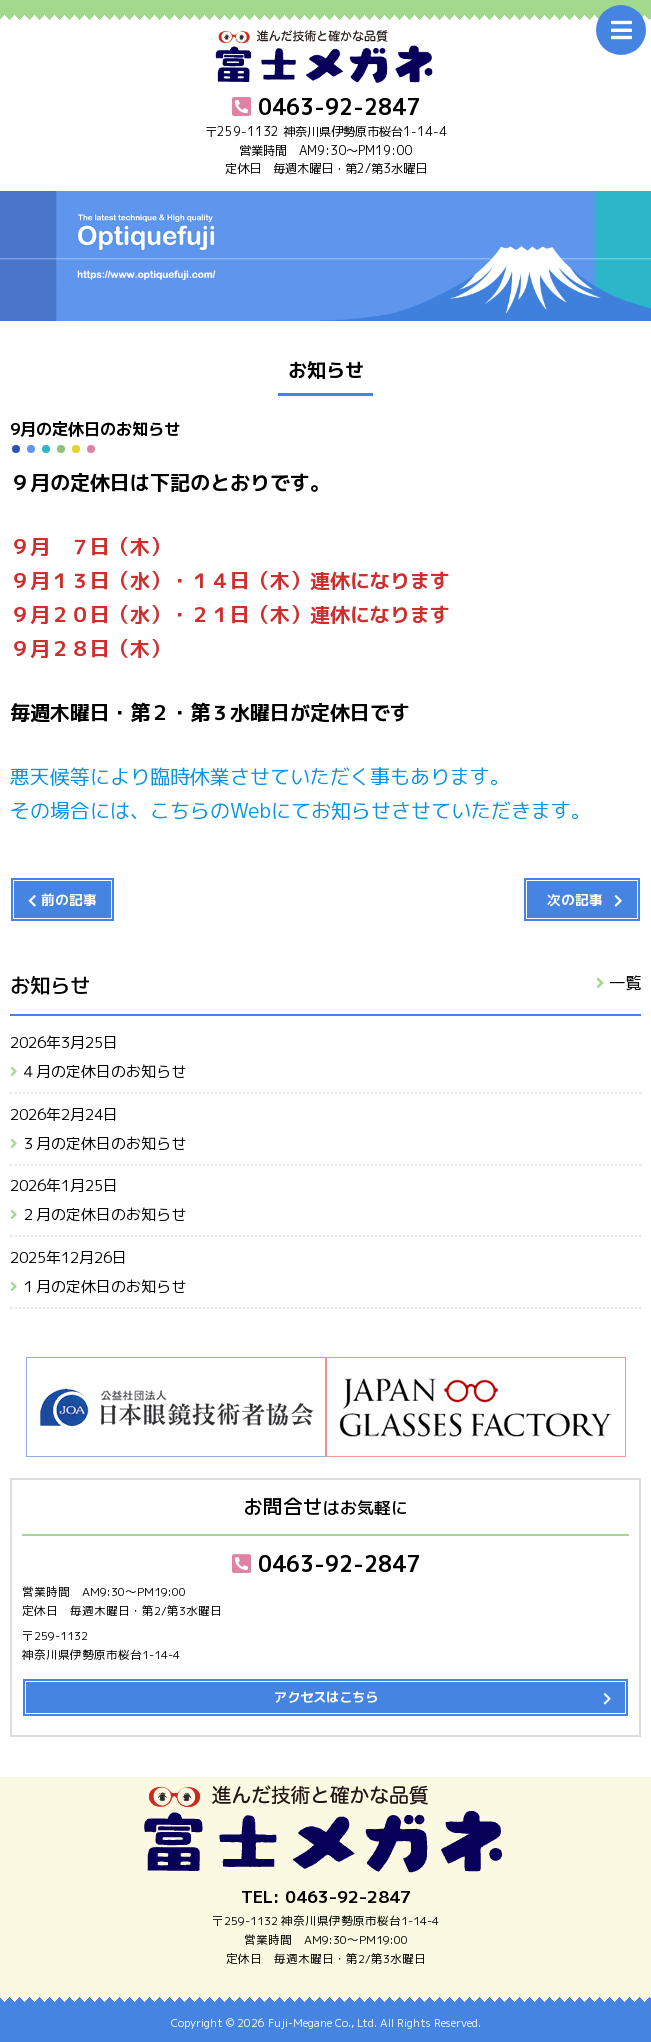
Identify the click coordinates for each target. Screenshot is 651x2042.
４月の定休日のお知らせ (103, 1071)
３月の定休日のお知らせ (103, 1143)
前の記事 (69, 899)
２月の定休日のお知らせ (103, 1214)
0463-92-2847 (326, 1564)
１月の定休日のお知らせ (103, 1286)
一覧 (625, 982)
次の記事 (575, 899)
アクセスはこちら (326, 1697)
